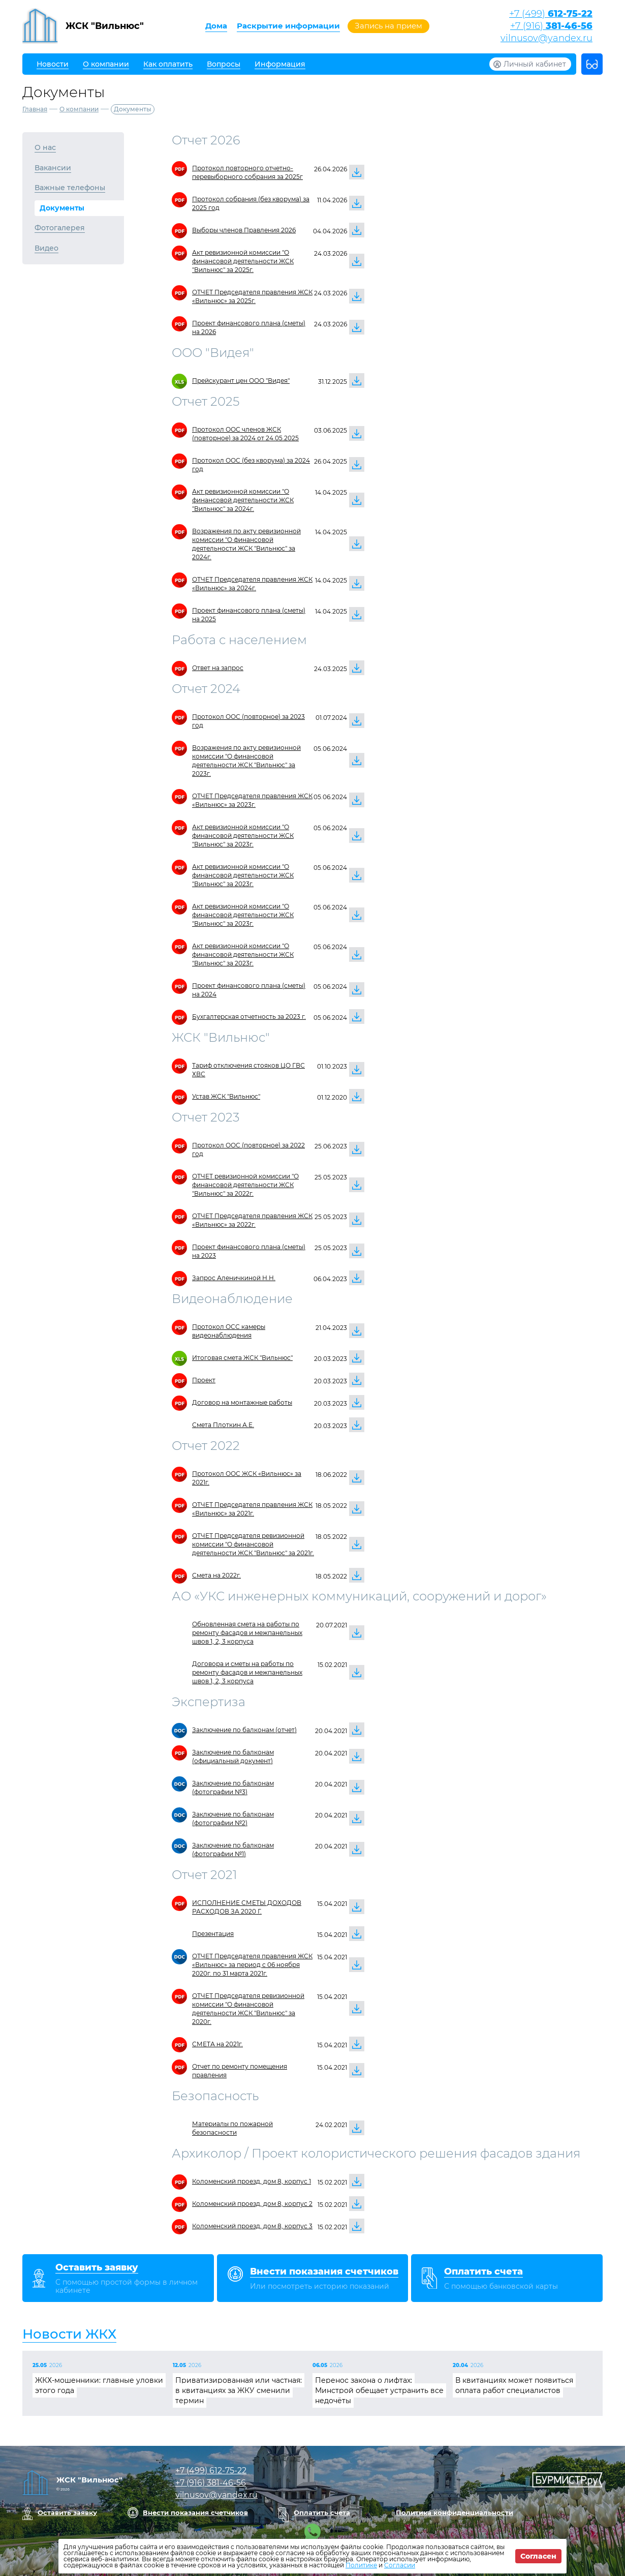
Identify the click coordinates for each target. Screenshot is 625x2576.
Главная (34, 109)
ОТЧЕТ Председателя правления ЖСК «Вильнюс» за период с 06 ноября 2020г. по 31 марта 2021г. (252, 1964)
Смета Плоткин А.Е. (223, 1425)
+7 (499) (550, 13)
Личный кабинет (535, 64)
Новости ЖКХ (69, 2334)
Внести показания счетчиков (195, 2512)
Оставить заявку (67, 2512)
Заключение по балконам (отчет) (244, 1730)
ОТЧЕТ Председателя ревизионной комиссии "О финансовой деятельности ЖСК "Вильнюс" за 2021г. (253, 1544)
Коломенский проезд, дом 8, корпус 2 (252, 2203)
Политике (361, 2565)
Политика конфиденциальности (454, 2512)
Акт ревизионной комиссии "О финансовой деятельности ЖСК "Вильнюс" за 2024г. (243, 500)
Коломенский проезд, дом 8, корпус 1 (251, 2181)
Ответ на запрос (217, 668)
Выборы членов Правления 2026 (244, 230)
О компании (79, 109)
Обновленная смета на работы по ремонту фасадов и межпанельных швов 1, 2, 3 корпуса (247, 1632)
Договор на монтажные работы (242, 1402)
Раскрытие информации (288, 26)
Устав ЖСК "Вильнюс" (226, 1096)
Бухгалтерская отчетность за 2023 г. (249, 1016)
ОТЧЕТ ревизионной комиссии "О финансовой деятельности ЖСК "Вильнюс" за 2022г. (245, 1184)
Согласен (538, 2556)
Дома (216, 26)
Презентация (213, 1933)
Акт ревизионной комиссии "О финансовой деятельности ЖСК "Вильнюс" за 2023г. (243, 835)
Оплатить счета (322, 2512)
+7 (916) (551, 26)
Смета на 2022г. (216, 1575)
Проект (203, 1380)
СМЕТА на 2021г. (217, 2044)
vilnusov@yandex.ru (546, 38)
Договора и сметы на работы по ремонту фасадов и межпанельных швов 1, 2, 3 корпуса (247, 1672)
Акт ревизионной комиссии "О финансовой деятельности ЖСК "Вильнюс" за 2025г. (243, 261)
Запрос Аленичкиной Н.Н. (233, 1278)
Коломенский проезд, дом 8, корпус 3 (252, 2226)
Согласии (399, 2565)
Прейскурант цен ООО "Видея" (241, 380)
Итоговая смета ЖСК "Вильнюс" (242, 1357)
